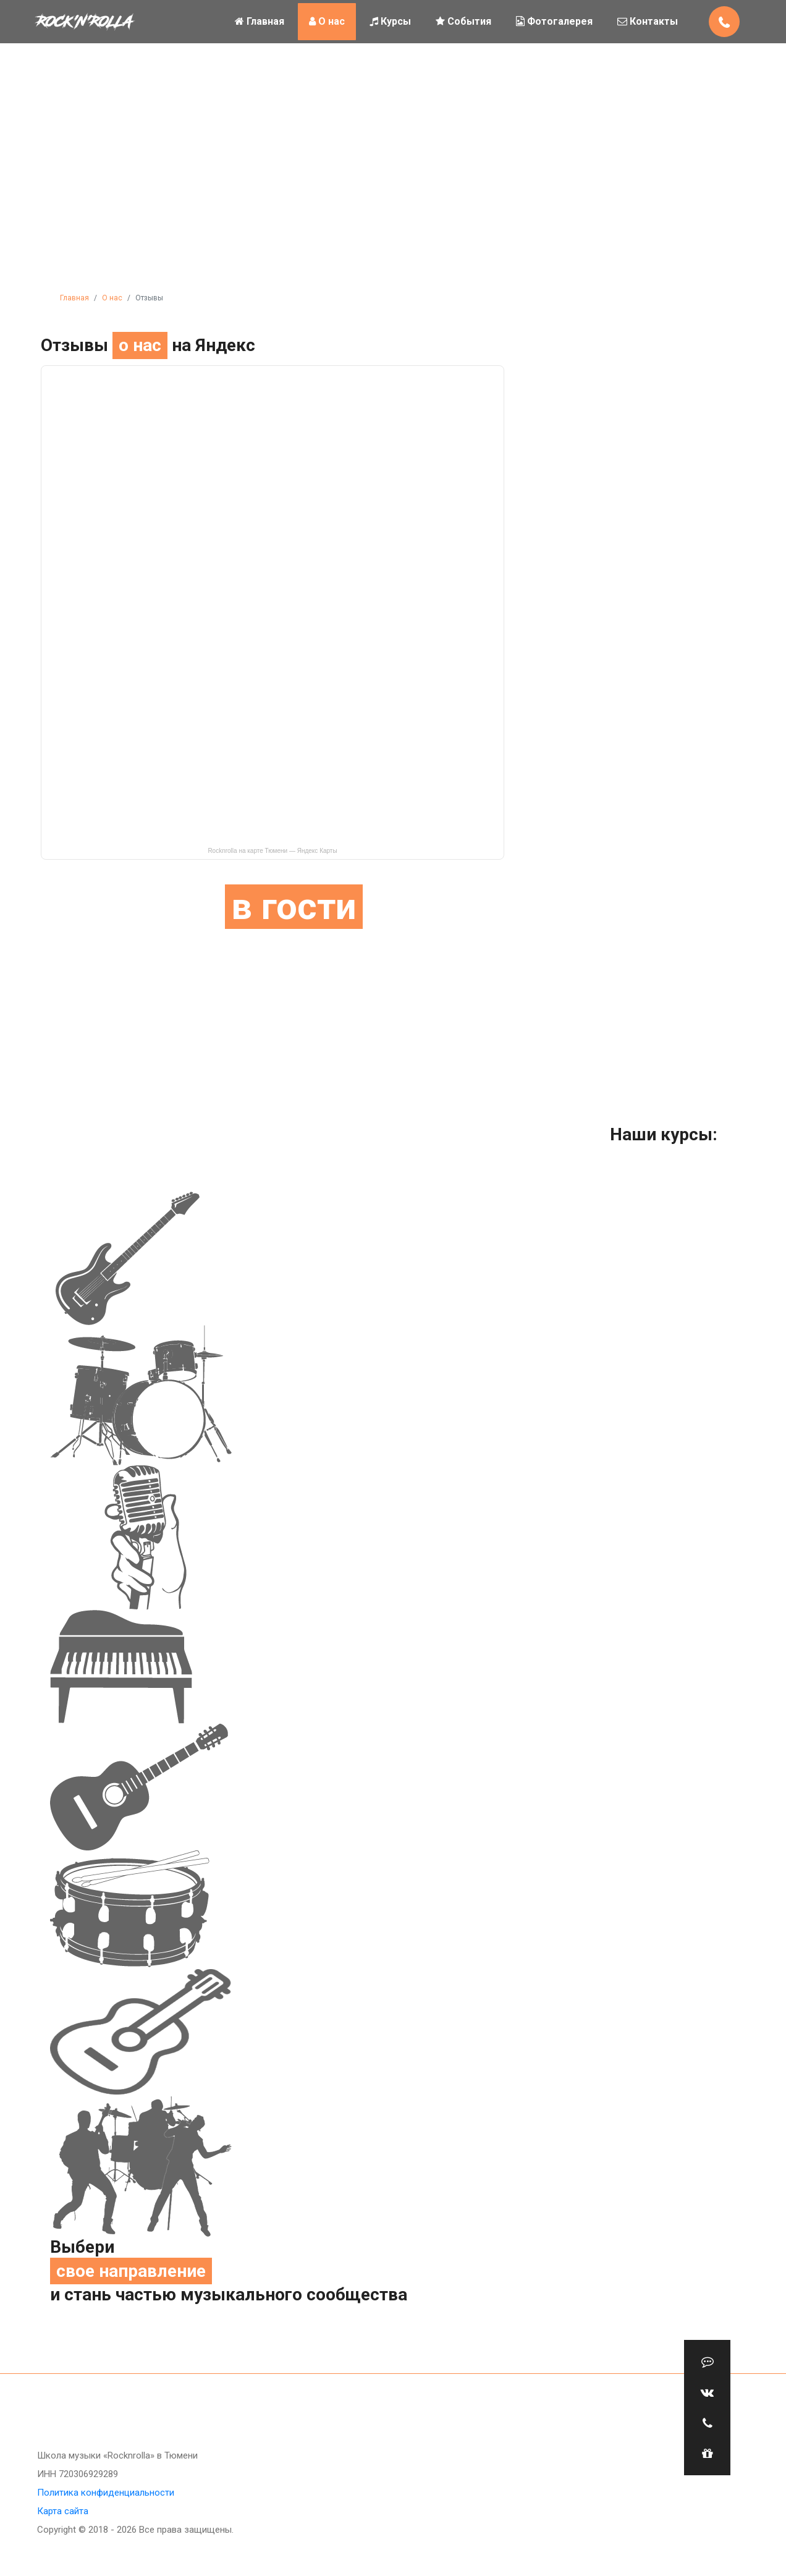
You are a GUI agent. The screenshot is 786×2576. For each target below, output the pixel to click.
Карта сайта (62, 2511)
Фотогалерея (554, 21)
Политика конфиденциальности (105, 2492)
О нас (327, 21)
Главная (259, 21)
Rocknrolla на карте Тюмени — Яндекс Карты (272, 850)
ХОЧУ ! (635, 920)
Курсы (390, 21)
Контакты (647, 21)
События (463, 21)
